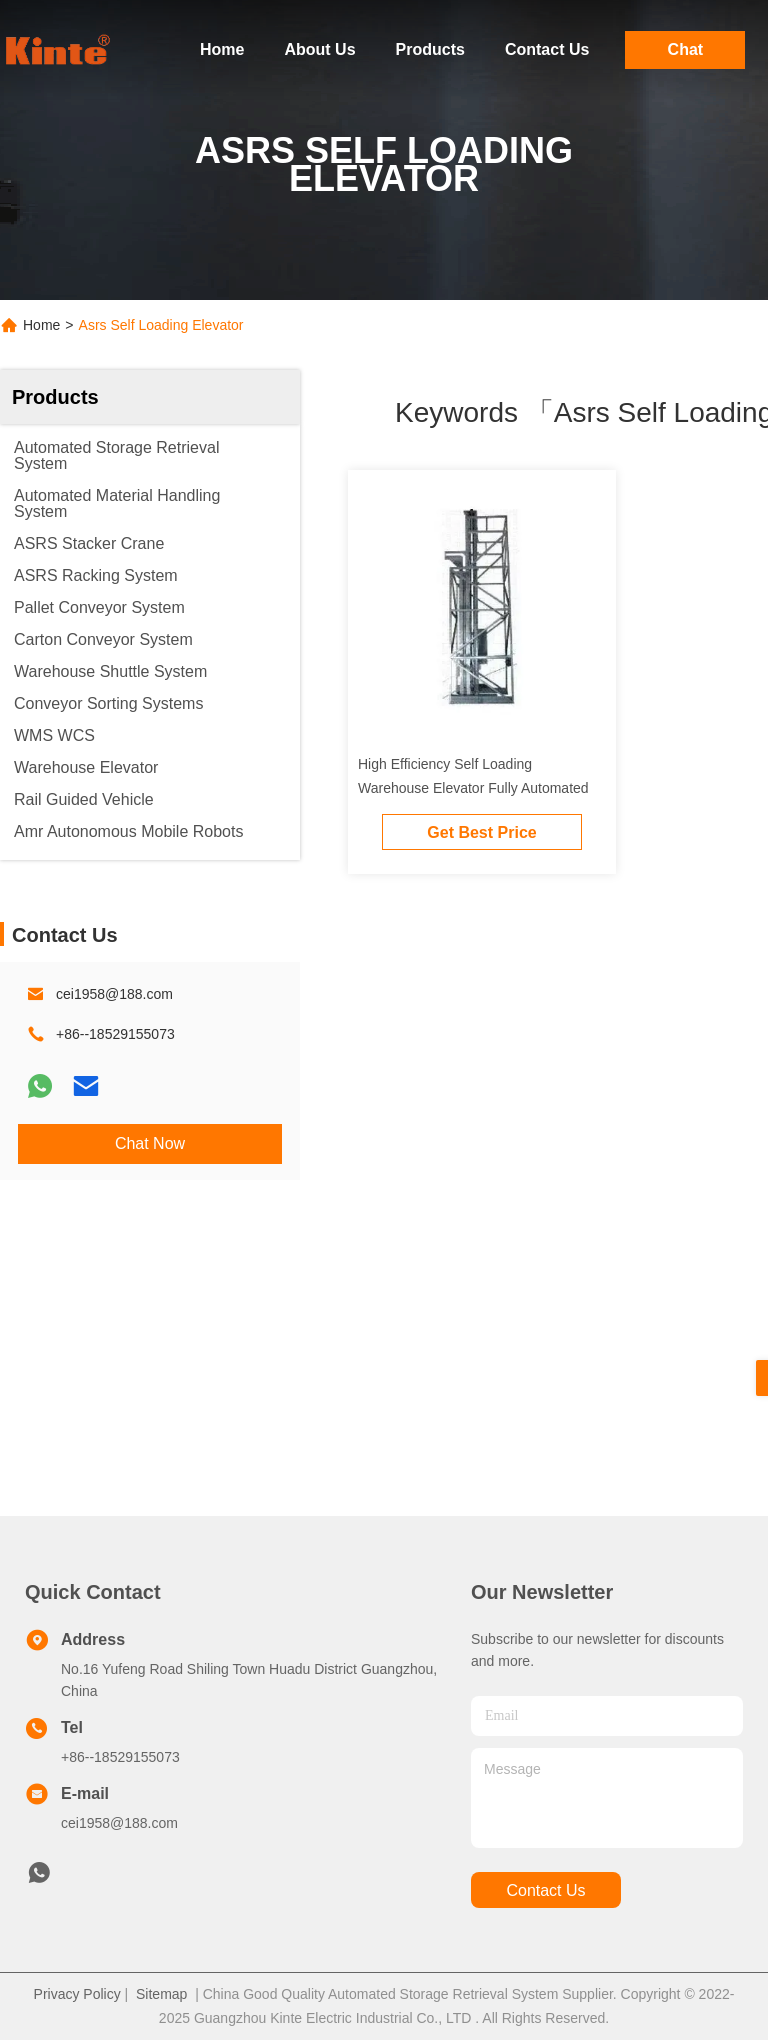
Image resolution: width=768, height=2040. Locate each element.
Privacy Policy (77, 1994)
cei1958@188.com (114, 994)
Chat (686, 49)
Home (222, 49)
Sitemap (161, 1994)
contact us (545, 1890)
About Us (319, 49)
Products (430, 49)
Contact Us (547, 49)
